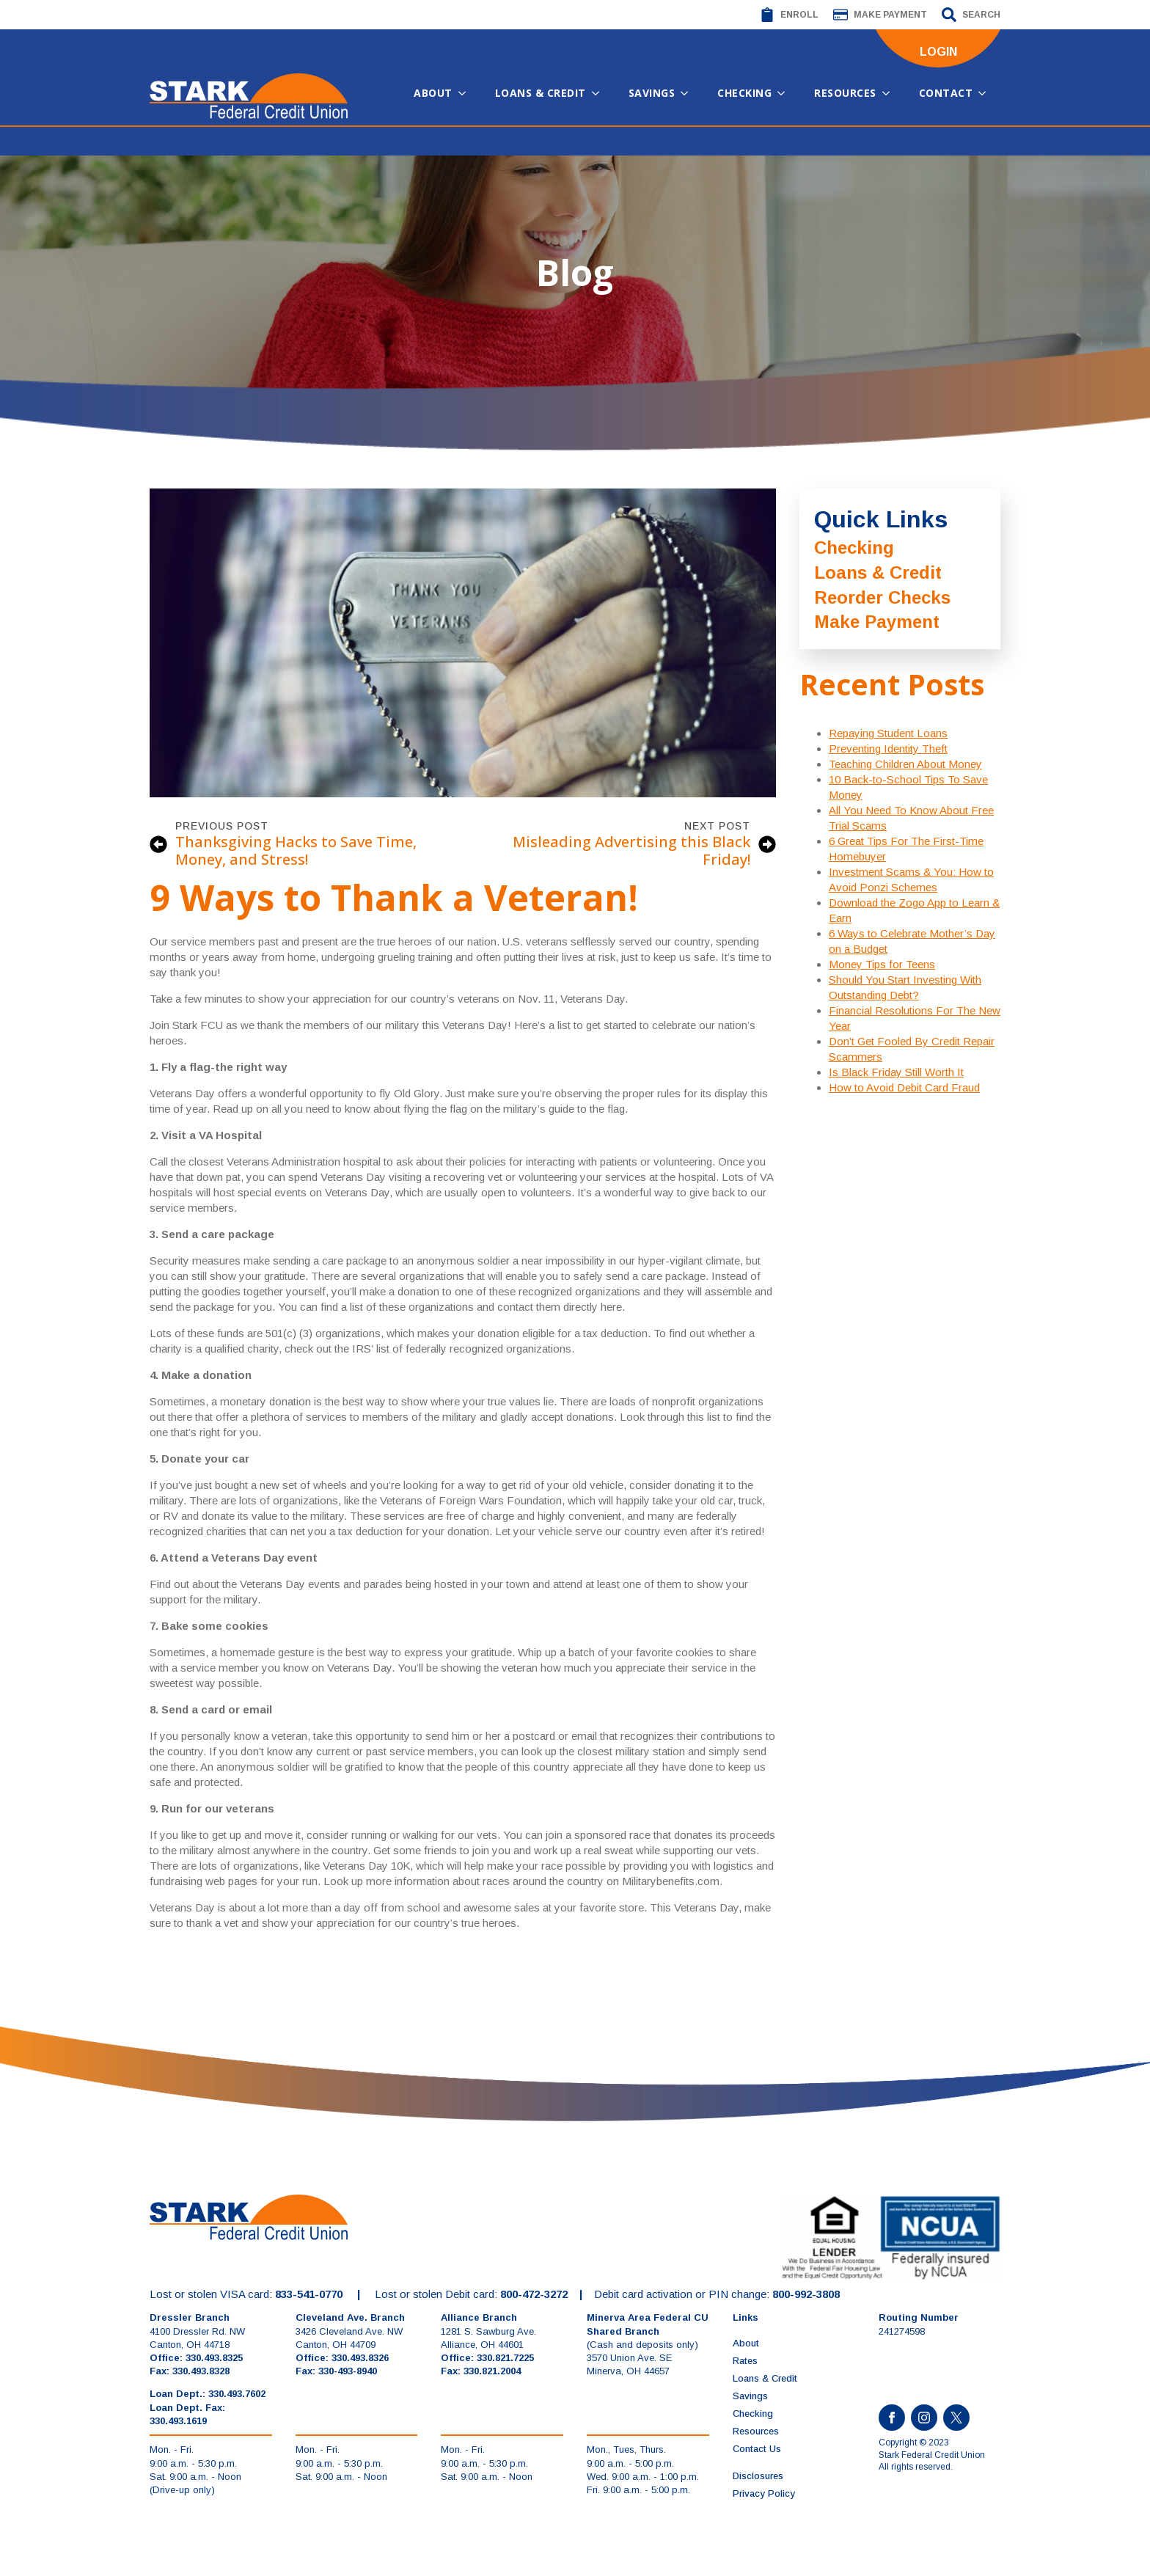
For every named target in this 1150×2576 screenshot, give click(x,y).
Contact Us (757, 2448)
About (433, 93)
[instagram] (924, 2417)
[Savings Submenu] (689, 93)
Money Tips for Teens (882, 964)
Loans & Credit (540, 93)
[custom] (956, 2417)
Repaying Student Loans (888, 733)
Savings (652, 93)
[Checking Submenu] (785, 93)
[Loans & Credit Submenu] (600, 93)
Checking (744, 93)
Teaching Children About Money (905, 764)
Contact (946, 93)
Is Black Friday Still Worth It (896, 1072)
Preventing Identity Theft (888, 748)
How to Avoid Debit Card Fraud (904, 1087)
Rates (745, 2360)
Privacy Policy (764, 2493)
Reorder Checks (882, 597)
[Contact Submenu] (986, 93)
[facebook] (892, 2417)
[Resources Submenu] (890, 93)
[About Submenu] (466, 93)
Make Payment (877, 622)
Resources (845, 93)
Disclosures (758, 2475)
